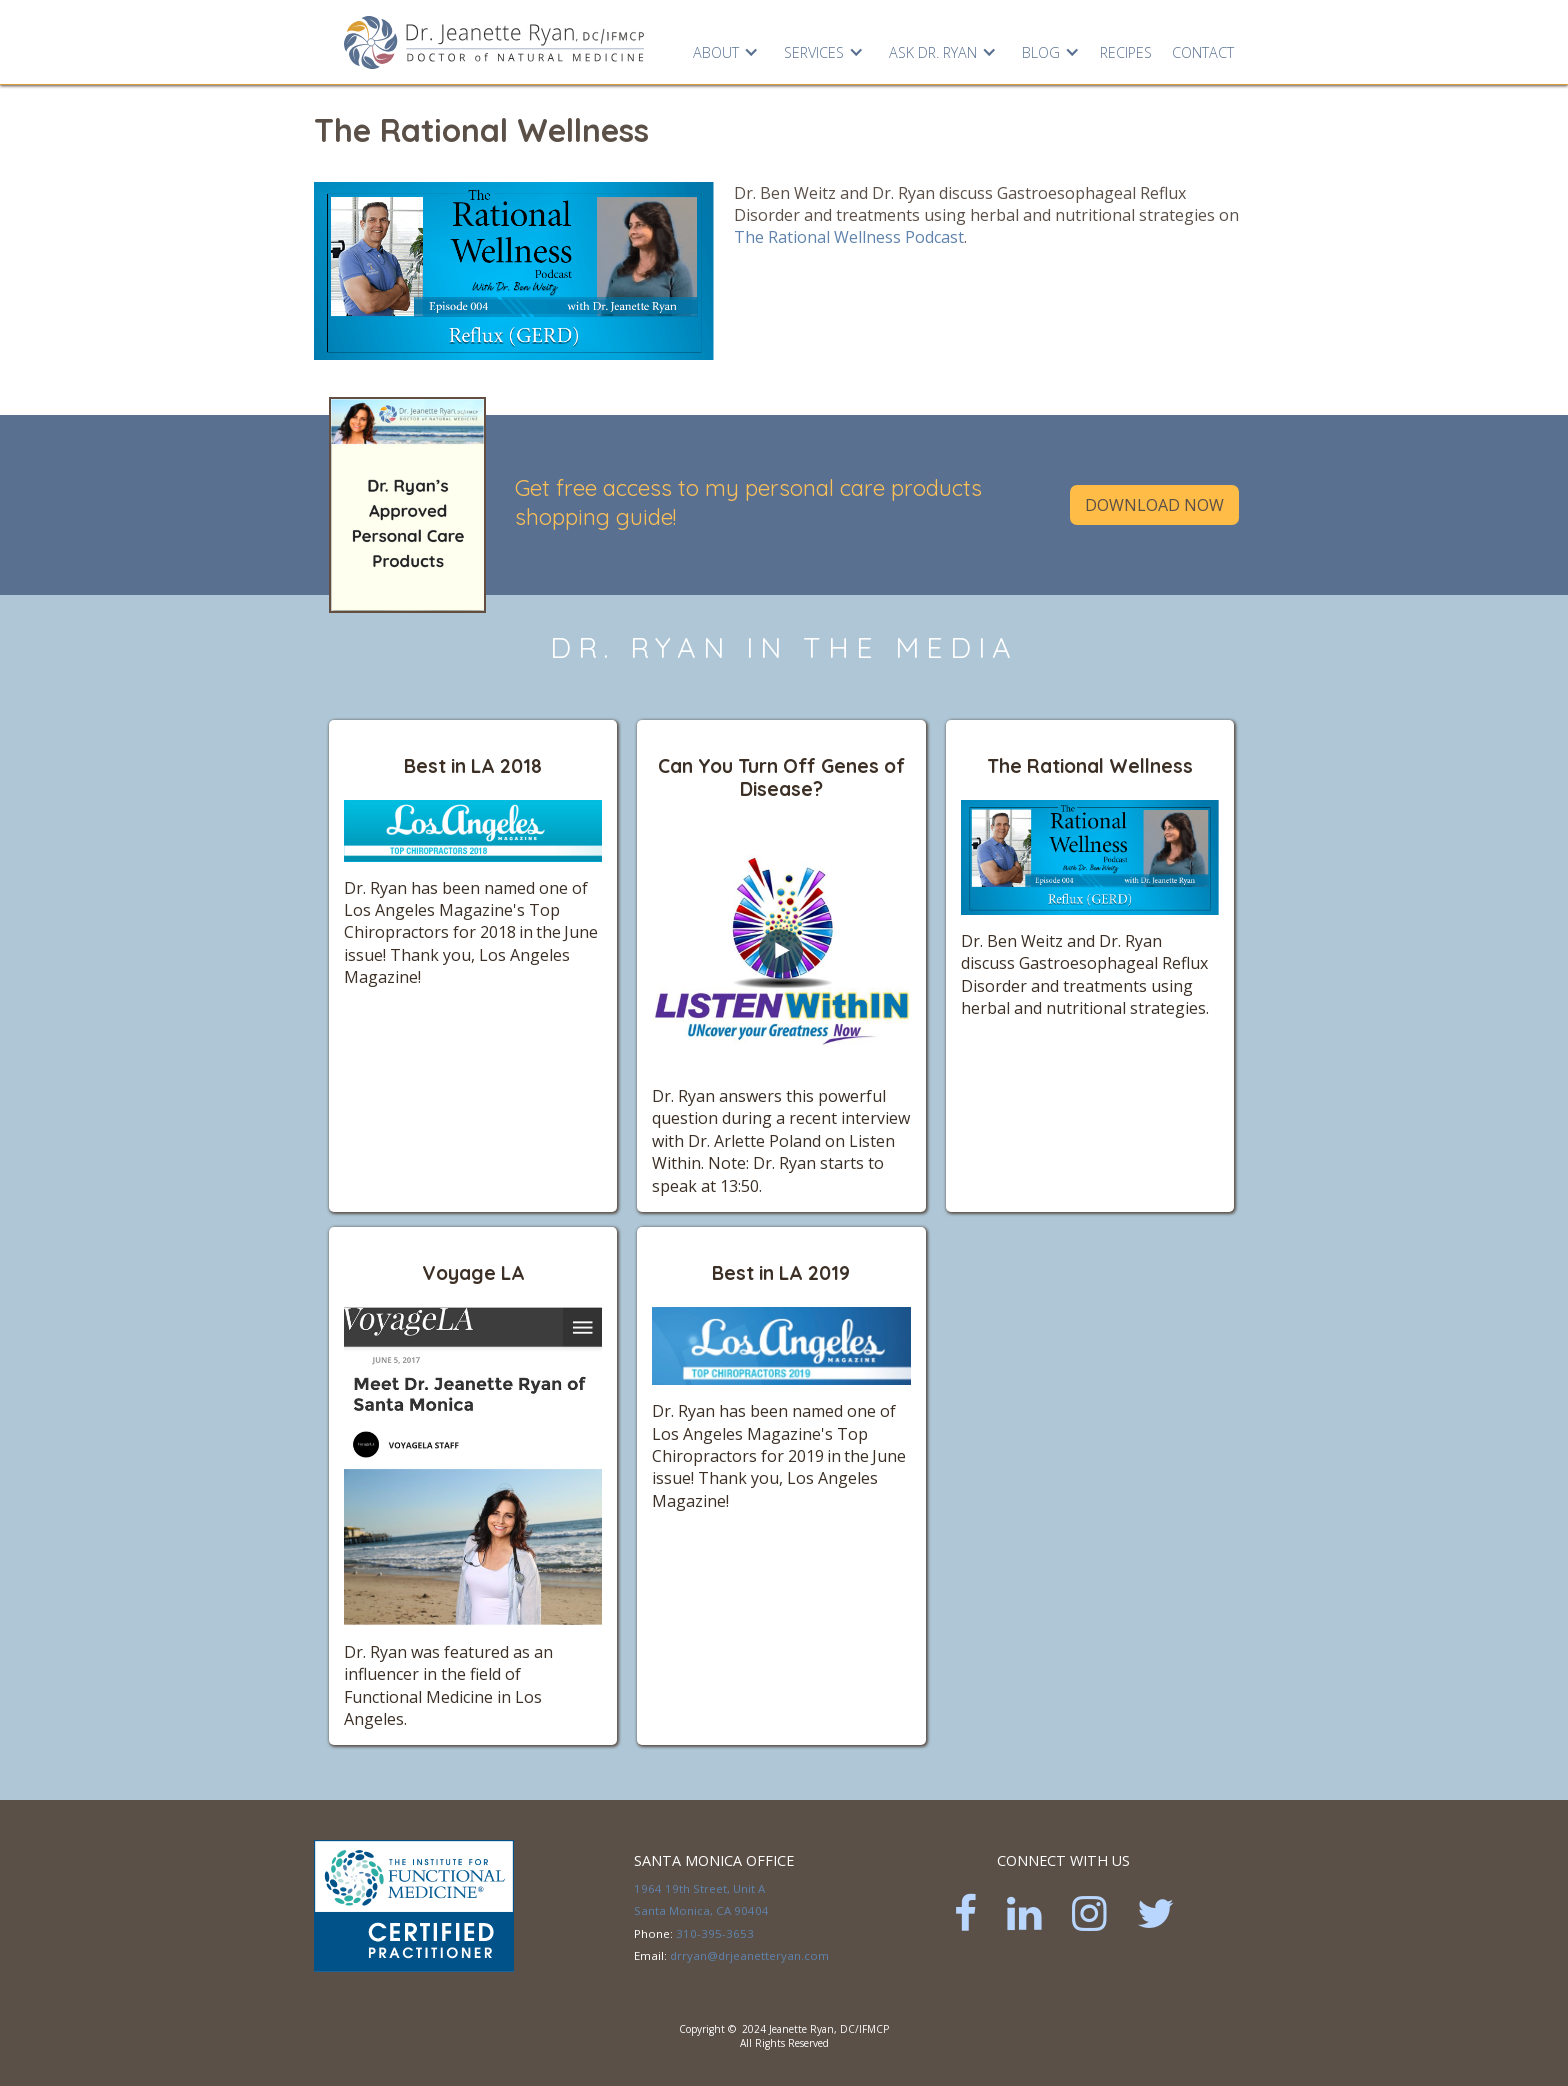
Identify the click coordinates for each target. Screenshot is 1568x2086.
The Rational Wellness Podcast (849, 237)
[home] (494, 41)
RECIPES (1126, 52)
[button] (723, 48)
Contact (1203, 52)
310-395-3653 (715, 1933)
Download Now (1154, 505)
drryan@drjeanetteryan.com (749, 1955)
